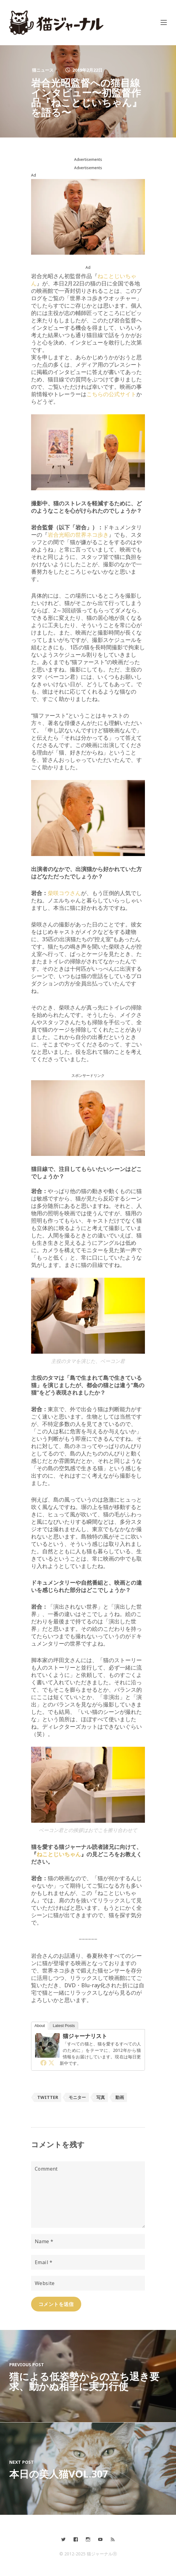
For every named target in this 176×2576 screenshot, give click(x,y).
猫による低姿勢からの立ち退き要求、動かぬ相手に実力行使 (84, 2381)
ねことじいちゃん (59, 1854)
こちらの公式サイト (111, 394)
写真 (100, 2097)
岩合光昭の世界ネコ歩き (78, 534)
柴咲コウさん (64, 893)
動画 (119, 2097)
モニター (77, 2097)
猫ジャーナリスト (85, 2036)
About (39, 2025)
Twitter (47, 2097)
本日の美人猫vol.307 (58, 2473)
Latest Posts (64, 2025)
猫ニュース (43, 70)
